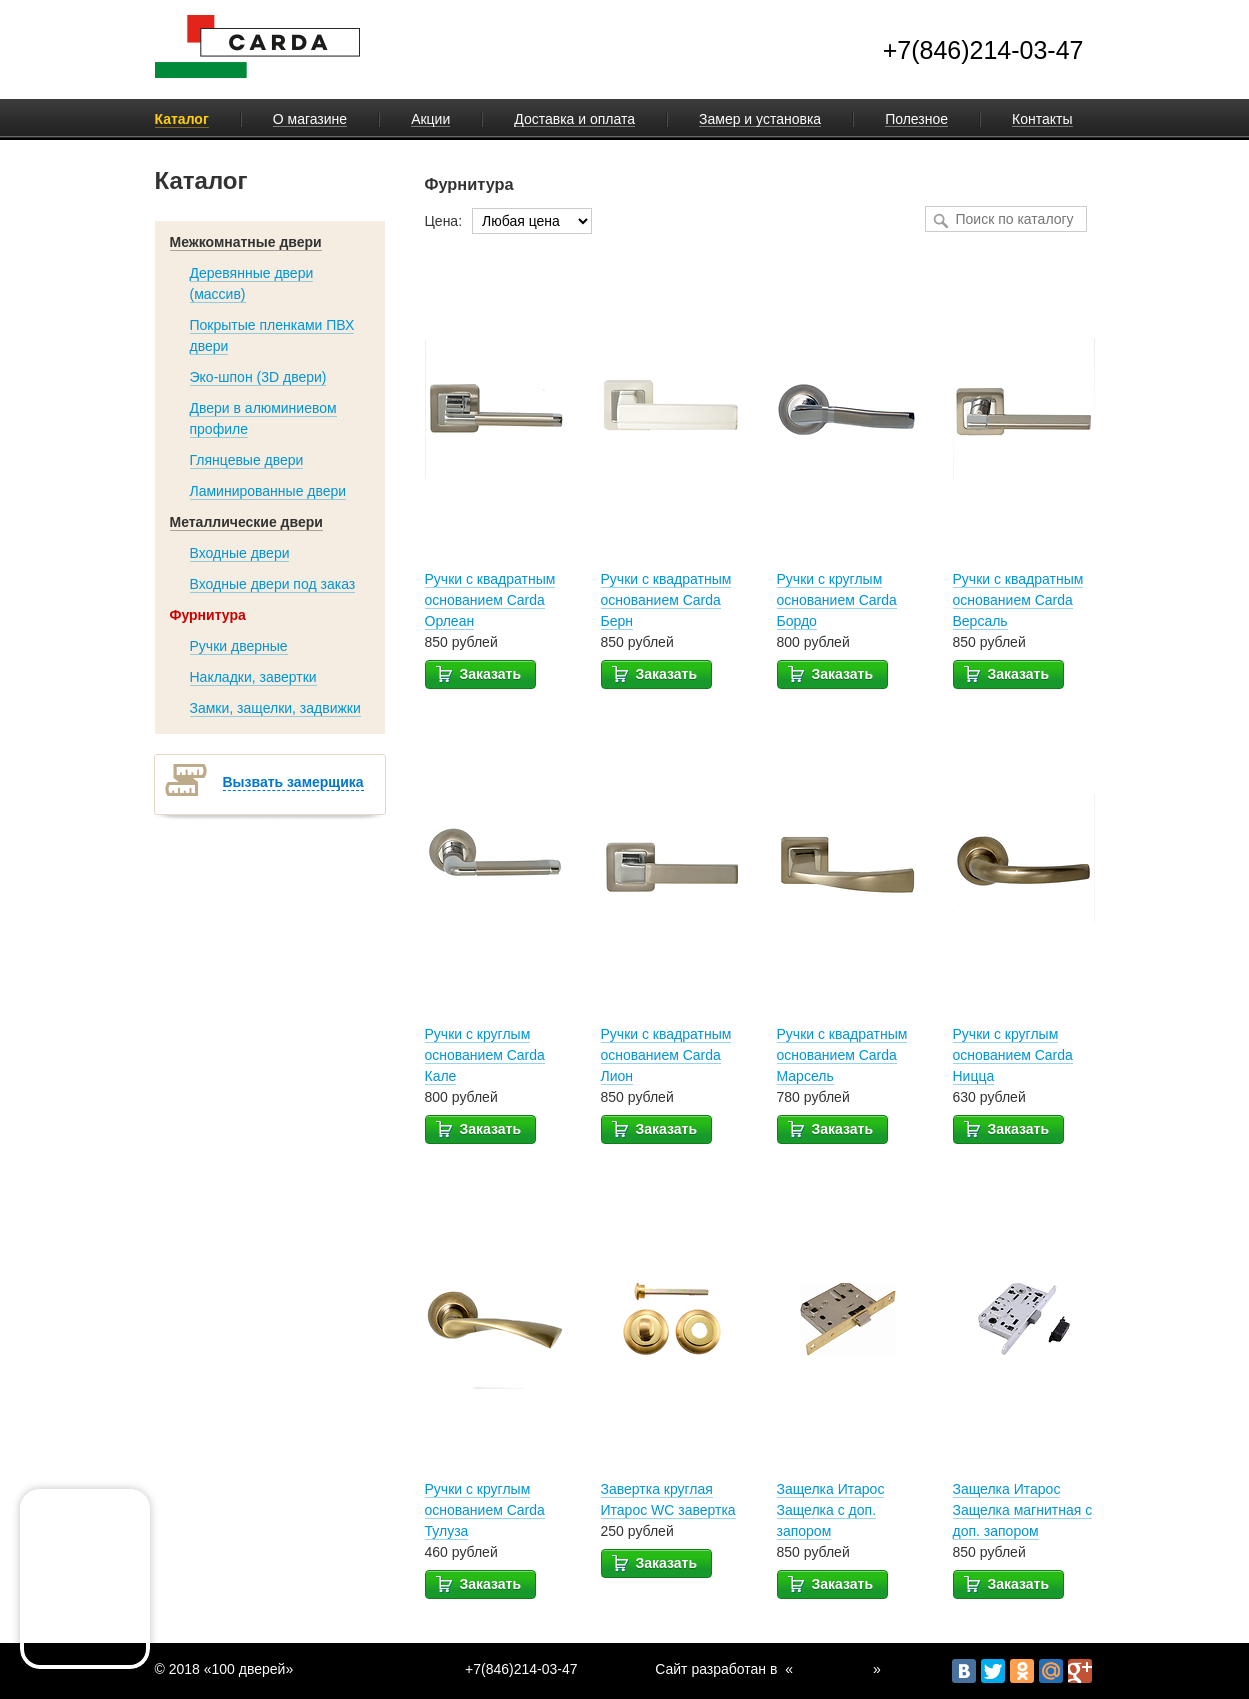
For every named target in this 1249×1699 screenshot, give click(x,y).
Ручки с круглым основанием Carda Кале (485, 1055)
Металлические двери (246, 522)
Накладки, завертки (253, 677)
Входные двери (240, 553)
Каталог (182, 119)
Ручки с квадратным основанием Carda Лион (666, 1055)
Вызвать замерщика (293, 782)
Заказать (478, 673)
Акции (430, 119)
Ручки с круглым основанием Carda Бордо (837, 600)
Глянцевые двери (247, 460)
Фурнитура (208, 615)
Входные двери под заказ (273, 584)
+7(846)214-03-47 (983, 50)
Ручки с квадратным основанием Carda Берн (666, 600)
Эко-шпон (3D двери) (258, 377)
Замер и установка (760, 119)
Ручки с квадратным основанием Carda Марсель (842, 1055)
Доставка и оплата (574, 119)
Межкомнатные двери (246, 242)
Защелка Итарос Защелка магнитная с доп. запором (1023, 1510)
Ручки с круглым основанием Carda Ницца (1013, 1055)
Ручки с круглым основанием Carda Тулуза (485, 1510)
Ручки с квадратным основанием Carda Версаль (1018, 600)
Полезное (916, 119)
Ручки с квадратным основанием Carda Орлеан (490, 600)
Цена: (444, 221)
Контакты (1042, 119)
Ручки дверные (239, 646)
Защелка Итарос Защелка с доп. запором (831, 1510)
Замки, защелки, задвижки (275, 708)
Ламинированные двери (268, 491)
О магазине (310, 119)
